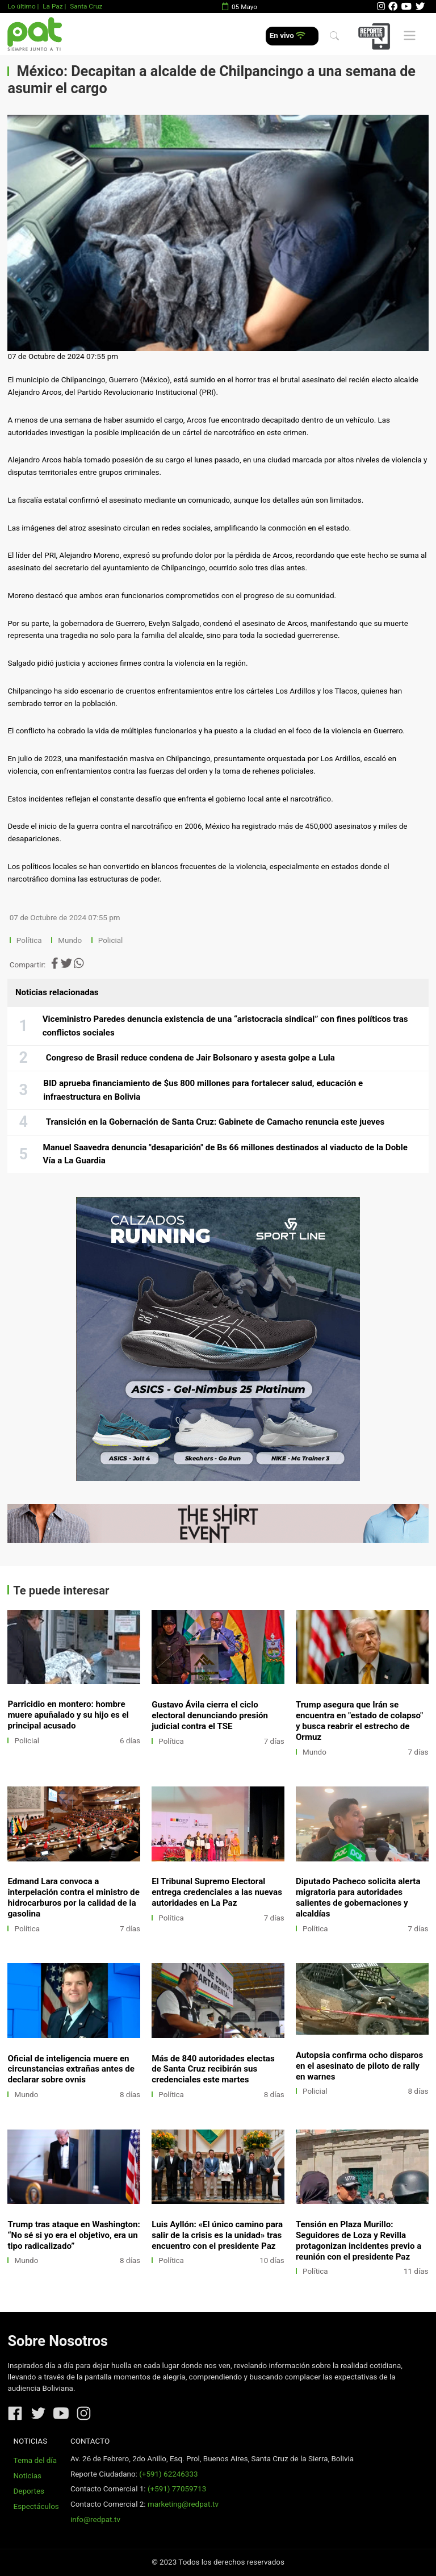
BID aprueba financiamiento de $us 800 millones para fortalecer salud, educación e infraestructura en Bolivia (203, 1090)
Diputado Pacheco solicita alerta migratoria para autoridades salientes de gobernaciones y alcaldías (358, 1897)
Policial (110, 940)
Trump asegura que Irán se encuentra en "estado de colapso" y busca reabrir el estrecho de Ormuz (359, 1721)
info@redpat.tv (95, 2519)
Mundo (70, 940)
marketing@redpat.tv (183, 2504)
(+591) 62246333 (168, 2474)
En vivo (287, 35)
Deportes (29, 2491)
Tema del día (35, 2460)
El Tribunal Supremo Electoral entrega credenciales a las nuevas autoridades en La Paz (217, 1892)
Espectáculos (36, 2506)
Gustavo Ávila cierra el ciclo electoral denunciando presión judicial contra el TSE (210, 1715)
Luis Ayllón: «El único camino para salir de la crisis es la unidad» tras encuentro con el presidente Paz (217, 2235)
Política (29, 940)
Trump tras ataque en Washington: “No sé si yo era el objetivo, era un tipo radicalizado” (73, 2235)
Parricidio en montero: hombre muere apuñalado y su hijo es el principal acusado (67, 1715)
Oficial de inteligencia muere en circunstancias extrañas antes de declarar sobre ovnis (70, 2069)
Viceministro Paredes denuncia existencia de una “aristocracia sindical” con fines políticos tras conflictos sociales (225, 1026)
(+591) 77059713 (177, 2489)
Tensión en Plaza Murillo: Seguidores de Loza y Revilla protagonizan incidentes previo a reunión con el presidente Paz (358, 2240)
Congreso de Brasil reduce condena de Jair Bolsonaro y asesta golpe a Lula (190, 1058)
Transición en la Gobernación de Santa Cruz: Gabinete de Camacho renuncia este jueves (215, 1122)
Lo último (21, 6)
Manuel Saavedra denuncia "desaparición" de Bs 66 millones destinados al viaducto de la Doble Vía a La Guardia (225, 1154)
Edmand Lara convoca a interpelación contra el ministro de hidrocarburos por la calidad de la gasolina (73, 1897)
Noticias (27, 2475)
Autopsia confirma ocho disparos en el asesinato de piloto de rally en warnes (359, 2066)
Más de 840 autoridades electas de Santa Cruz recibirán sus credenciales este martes (213, 2069)
